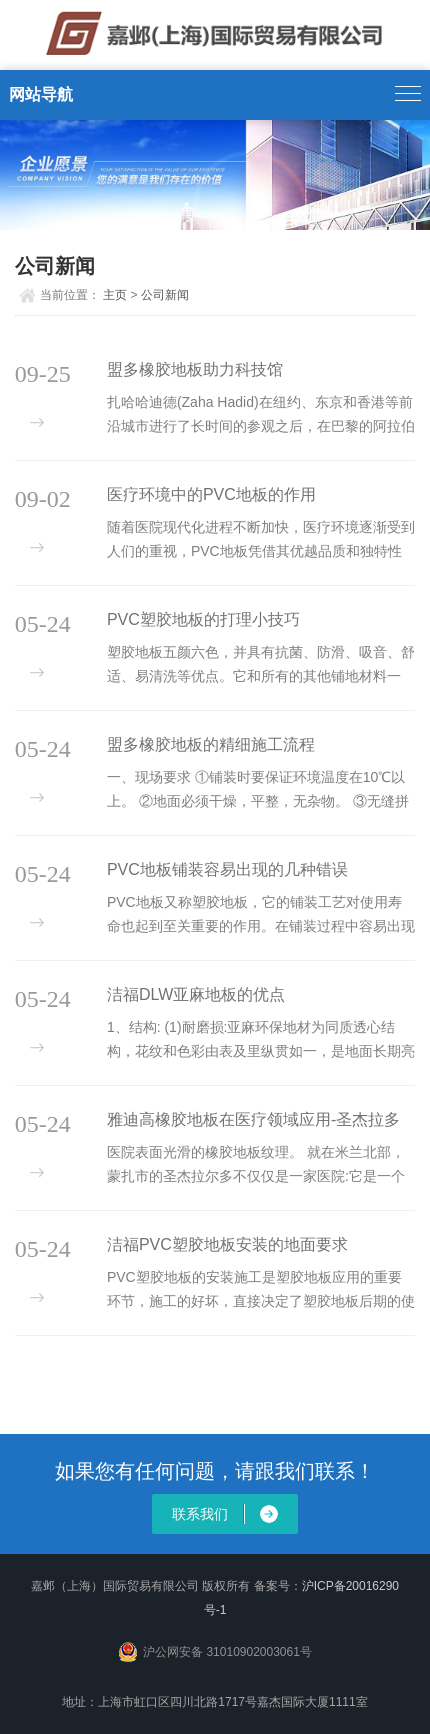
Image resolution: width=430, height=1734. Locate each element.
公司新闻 (165, 295)
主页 (115, 295)
